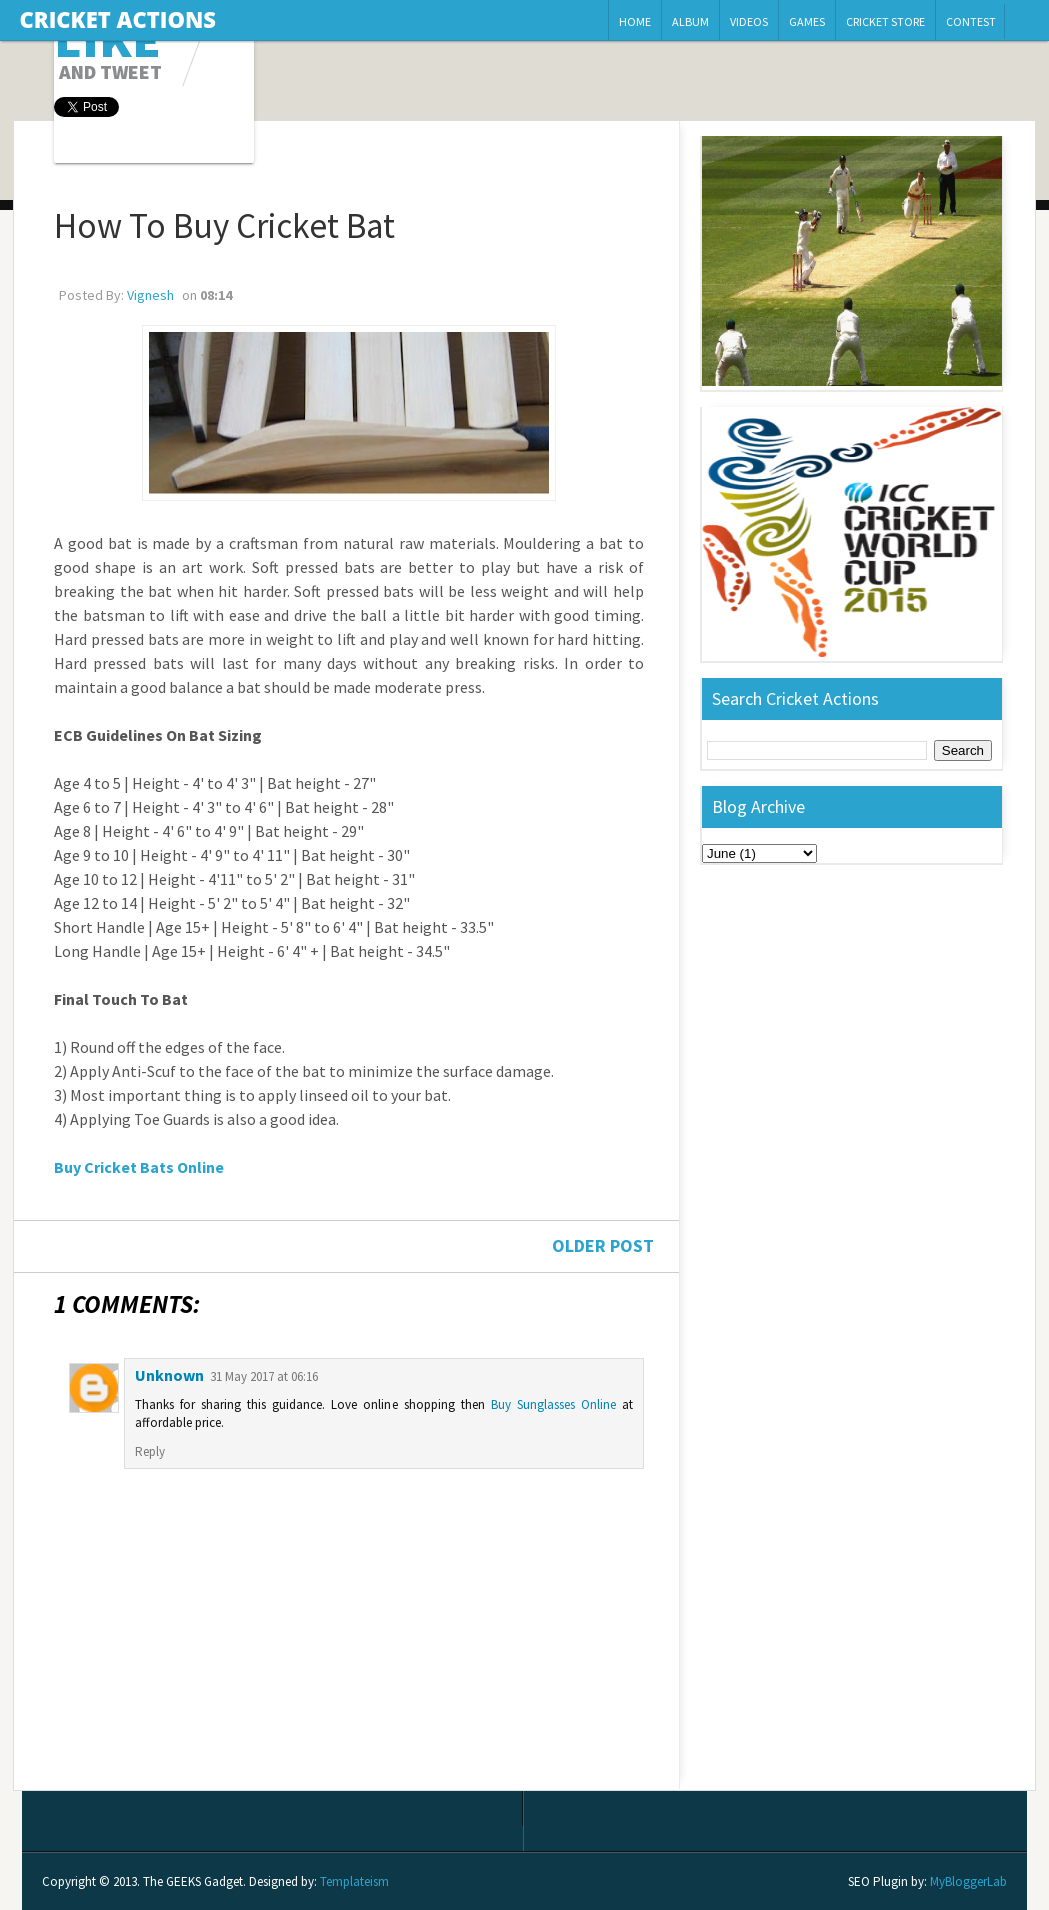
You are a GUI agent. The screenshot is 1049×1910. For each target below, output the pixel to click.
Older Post (603, 1245)
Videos (749, 21)
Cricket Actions (118, 19)
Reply (150, 1451)
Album (690, 21)
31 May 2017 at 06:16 (264, 1376)
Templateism (354, 1881)
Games (807, 21)
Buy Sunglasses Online (553, 1404)
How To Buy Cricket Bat (224, 226)
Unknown (169, 1375)
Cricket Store (885, 21)
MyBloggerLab (968, 1881)
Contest (971, 21)
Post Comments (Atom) (190, 1773)
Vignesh (150, 295)
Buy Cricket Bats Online (139, 1167)
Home (635, 21)
